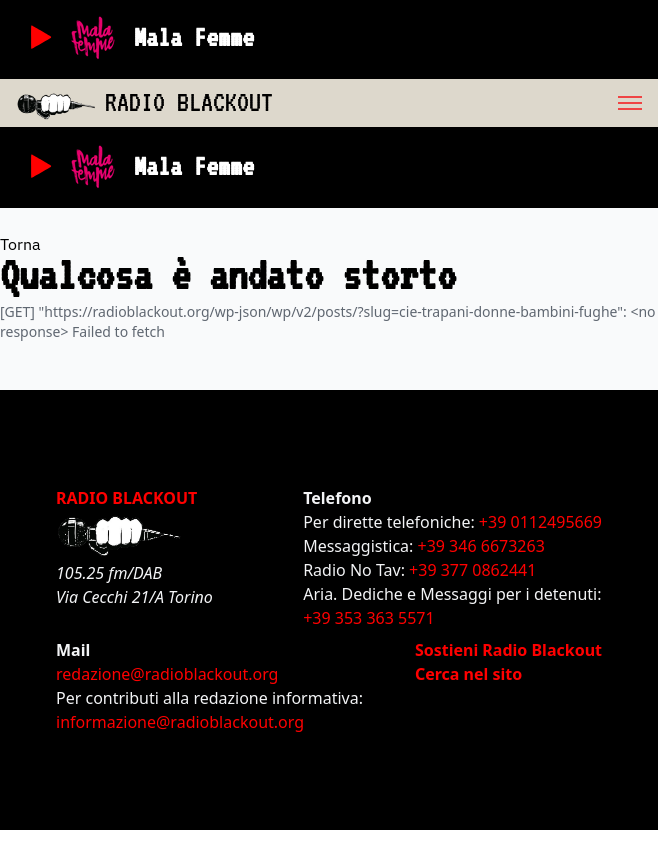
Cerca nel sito (468, 674)
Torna (20, 244)
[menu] (465, 103)
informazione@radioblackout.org (180, 722)
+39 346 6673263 (481, 546)
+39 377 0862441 (472, 570)
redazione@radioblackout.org (167, 674)
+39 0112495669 (540, 522)
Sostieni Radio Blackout (508, 650)
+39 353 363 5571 (368, 618)
